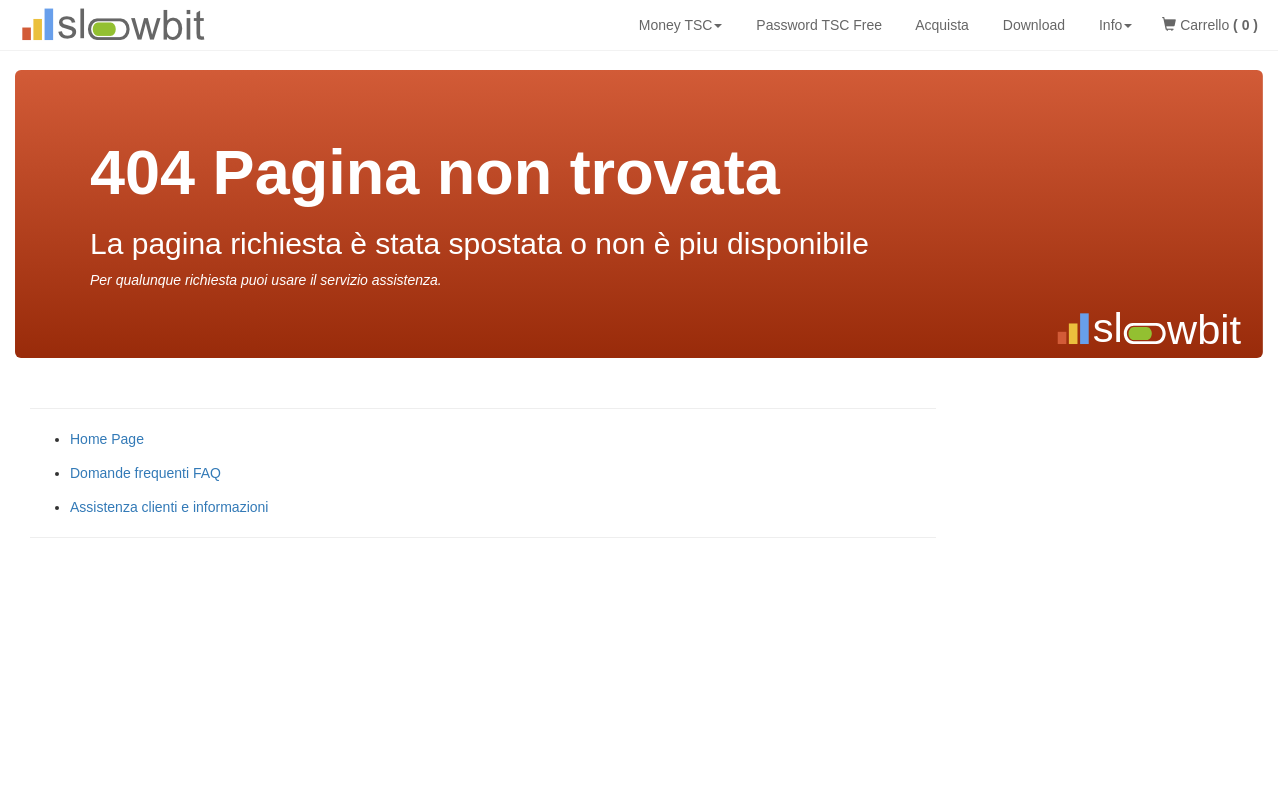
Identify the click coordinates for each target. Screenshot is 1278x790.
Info (1113, 25)
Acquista (940, 25)
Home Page (107, 439)
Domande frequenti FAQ (145, 473)
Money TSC (679, 25)
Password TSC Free (817, 25)
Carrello (1210, 25)
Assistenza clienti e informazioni (169, 507)
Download (1032, 25)
